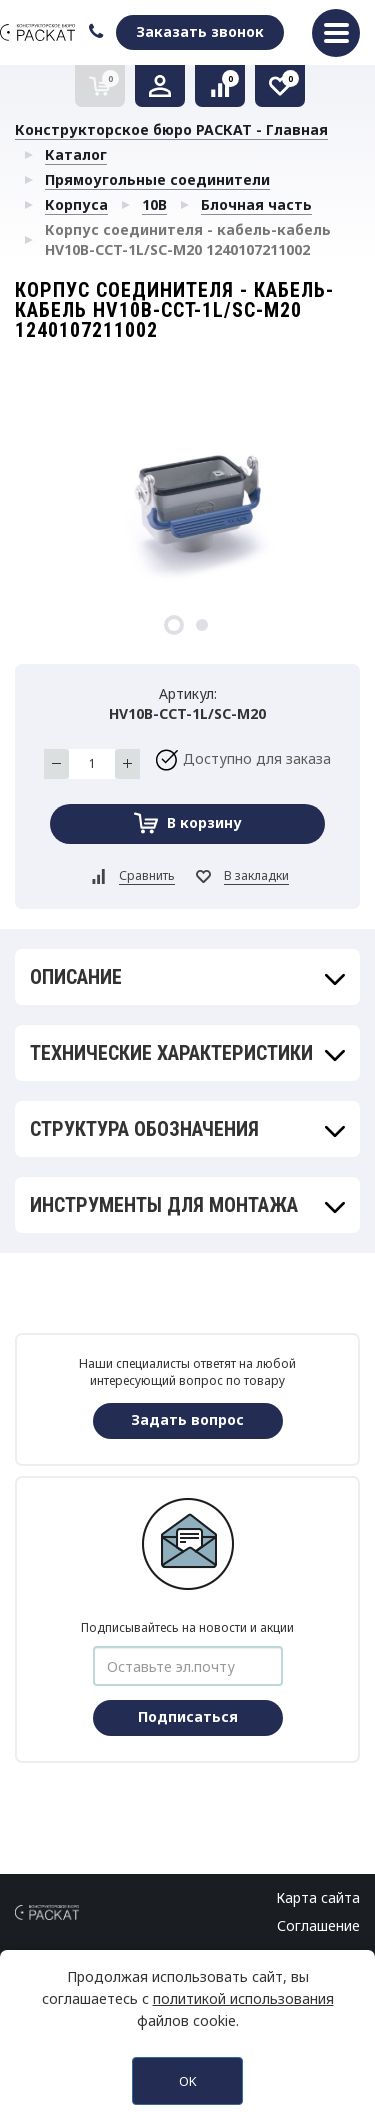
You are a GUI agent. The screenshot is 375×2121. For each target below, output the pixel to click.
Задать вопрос (187, 1419)
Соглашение (318, 1925)
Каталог (76, 154)
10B (154, 204)
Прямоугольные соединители (157, 179)
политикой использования (243, 1998)
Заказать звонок (200, 31)
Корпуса (76, 204)
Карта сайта (318, 1897)
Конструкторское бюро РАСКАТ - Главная (171, 129)
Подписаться (188, 1716)
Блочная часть (256, 204)
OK (188, 2081)
